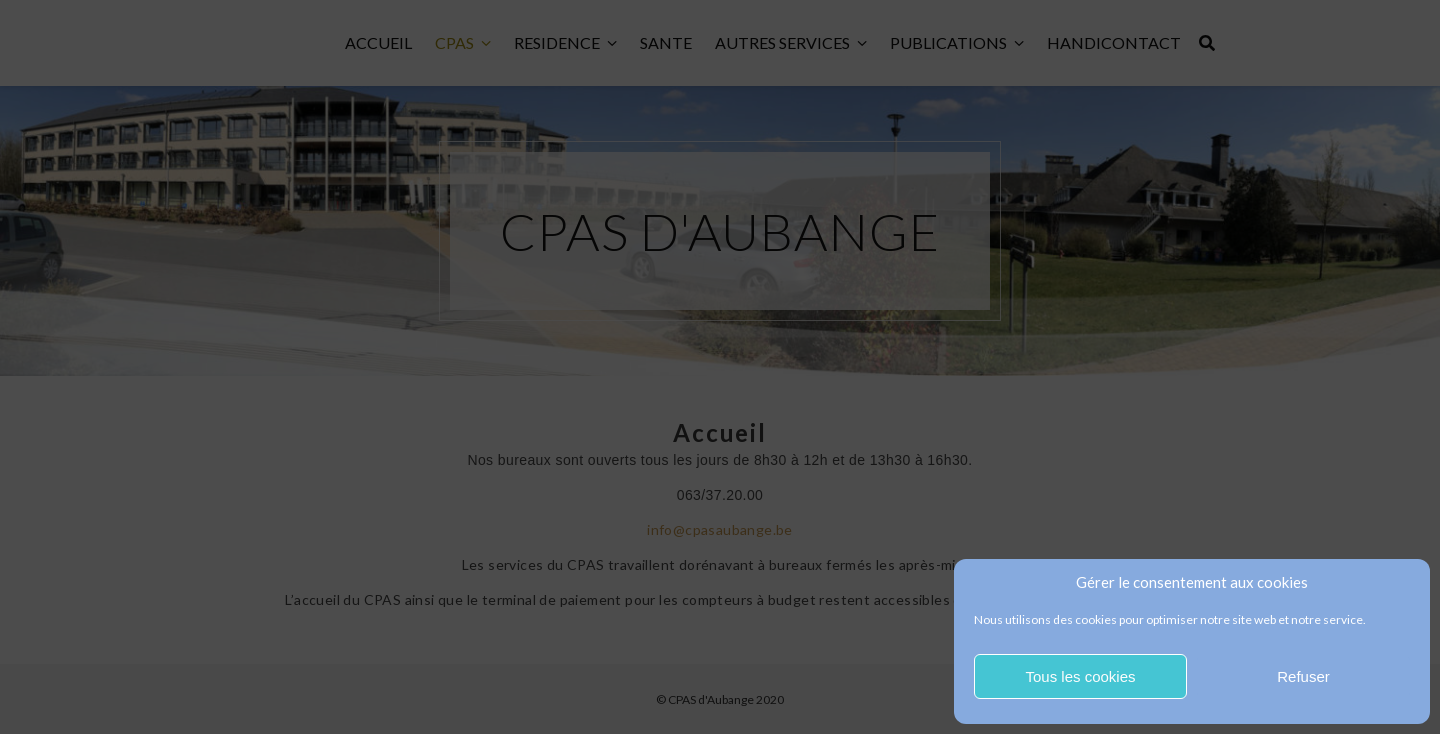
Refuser (1303, 676)
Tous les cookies (1080, 676)
